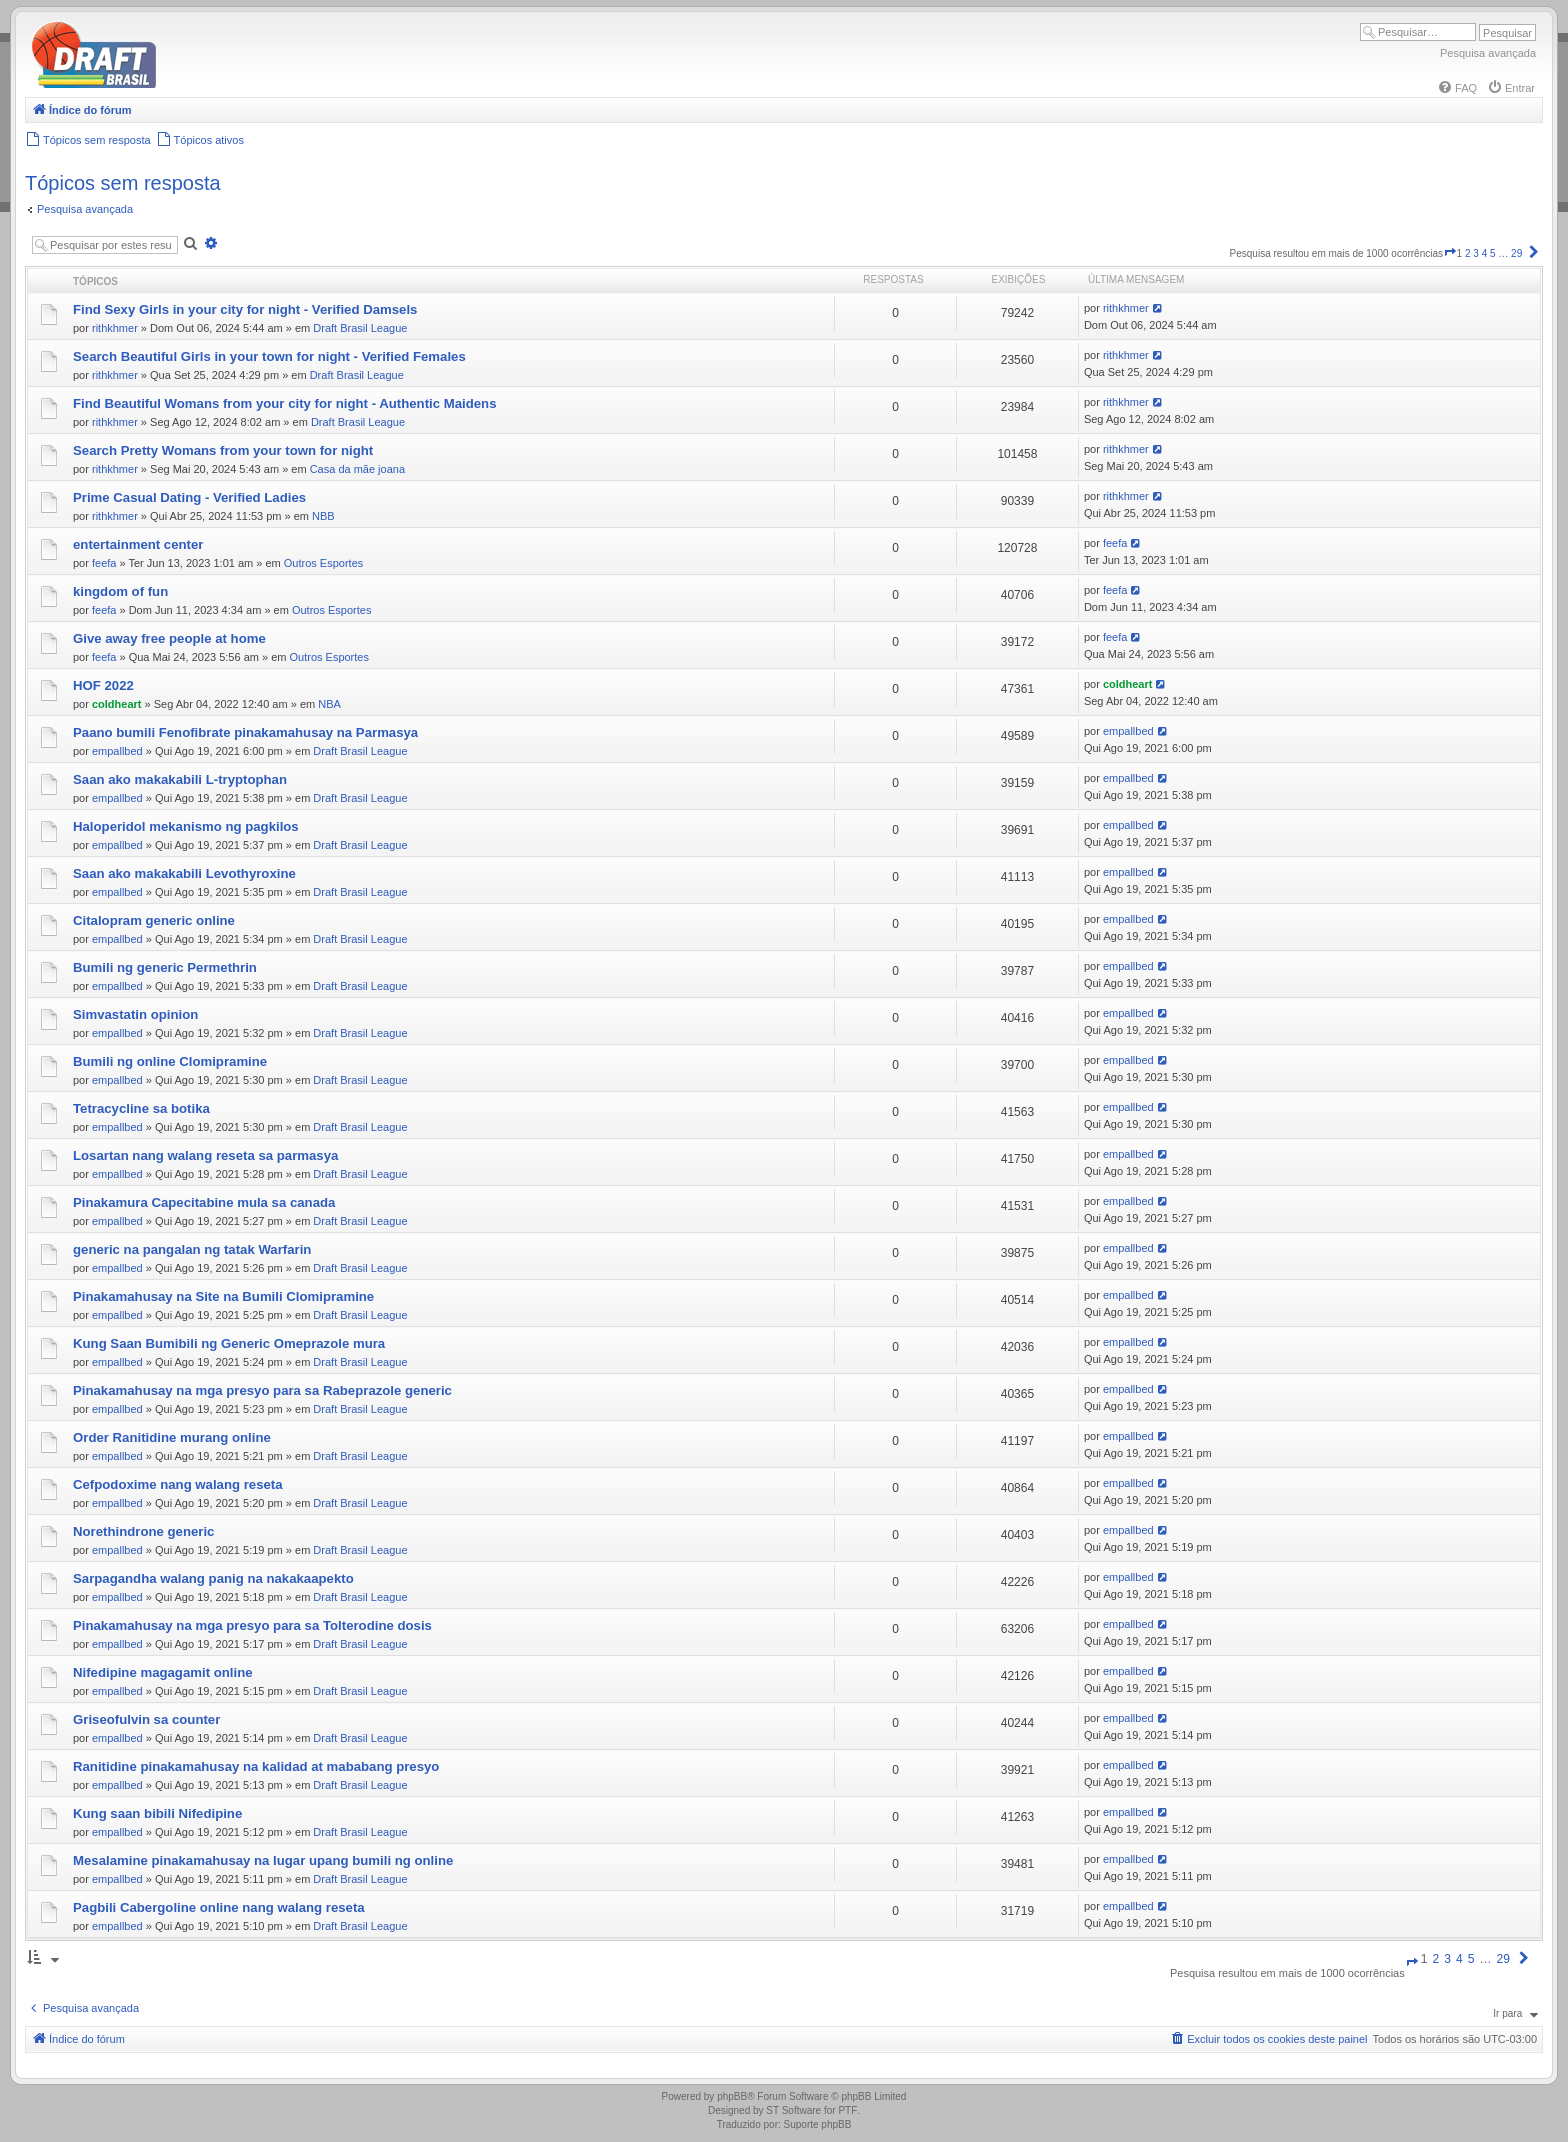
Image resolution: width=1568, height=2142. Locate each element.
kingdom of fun (120, 591)
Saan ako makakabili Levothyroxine (184, 873)
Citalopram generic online (154, 920)
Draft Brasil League (360, 328)
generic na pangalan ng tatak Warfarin (192, 1249)
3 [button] (1476, 253)
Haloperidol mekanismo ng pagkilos (186, 826)
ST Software (793, 2110)
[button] (1450, 253)
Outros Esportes (323, 563)
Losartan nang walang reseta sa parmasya (205, 1155)
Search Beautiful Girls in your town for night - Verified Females (269, 356)
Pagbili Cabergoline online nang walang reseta (219, 1907)
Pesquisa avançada (1488, 53)
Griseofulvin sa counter (146, 1719)
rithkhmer (115, 328)
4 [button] (1485, 253)
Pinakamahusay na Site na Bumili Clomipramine (223, 1296)
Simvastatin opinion (135, 1014)
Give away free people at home (169, 638)
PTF (847, 2110)
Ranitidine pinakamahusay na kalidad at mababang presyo (256, 1766)
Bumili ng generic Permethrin (165, 967)
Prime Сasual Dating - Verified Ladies (189, 497)
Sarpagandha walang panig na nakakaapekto (213, 1578)
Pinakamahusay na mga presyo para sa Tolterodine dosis (252, 1625)
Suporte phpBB (818, 2124)
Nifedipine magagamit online (163, 1672)
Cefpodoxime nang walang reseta (178, 1484)
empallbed (117, 751)
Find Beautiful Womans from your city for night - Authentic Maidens (284, 403)
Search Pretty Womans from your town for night (223, 450)
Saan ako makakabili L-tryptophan (180, 779)
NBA (329, 704)
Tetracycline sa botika (141, 1108)
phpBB (732, 2096)
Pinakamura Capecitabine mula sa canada (204, 1202)
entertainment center (138, 544)
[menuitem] (1457, 88)
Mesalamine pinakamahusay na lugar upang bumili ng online (263, 1860)
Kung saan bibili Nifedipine (157, 1813)
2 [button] (1468, 253)
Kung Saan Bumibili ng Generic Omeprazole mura (229, 1343)
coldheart (117, 704)
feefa (104, 563)
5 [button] (1493, 253)
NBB (323, 516)
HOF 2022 (103, 685)
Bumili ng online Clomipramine (170, 1061)
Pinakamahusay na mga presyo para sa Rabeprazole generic (262, 1390)
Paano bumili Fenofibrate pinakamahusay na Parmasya (245, 732)
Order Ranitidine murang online (172, 1437)
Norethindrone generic (143, 1531)
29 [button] (1516, 253)
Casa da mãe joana (357, 469)
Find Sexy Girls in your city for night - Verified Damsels (245, 309)
